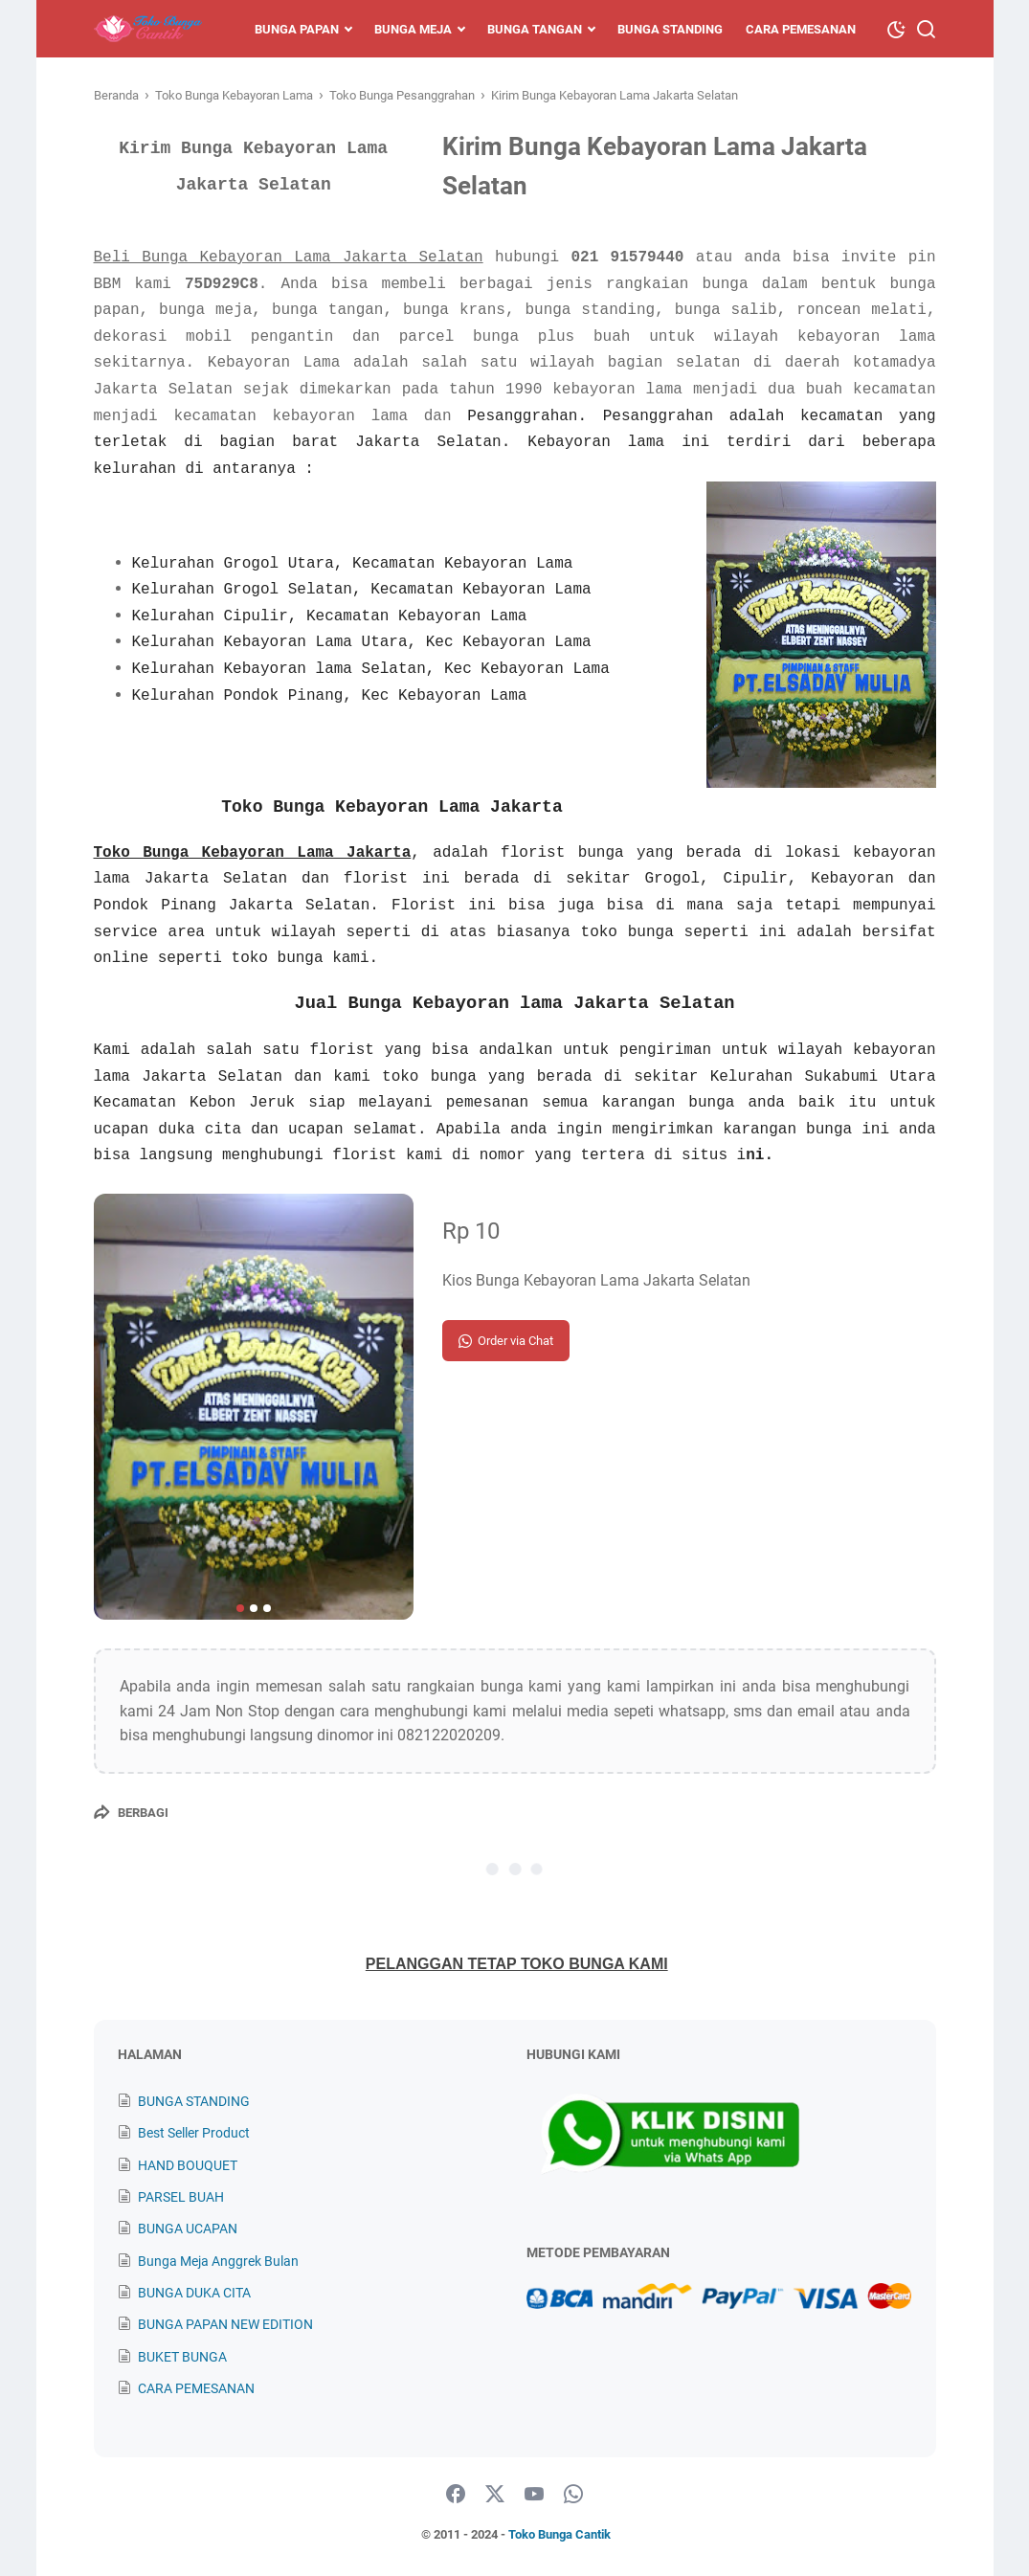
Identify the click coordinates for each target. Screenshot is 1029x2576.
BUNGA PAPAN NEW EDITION (225, 2324)
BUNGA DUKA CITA (194, 2292)
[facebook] (455, 2494)
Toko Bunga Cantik (559, 2534)
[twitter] (495, 2494)
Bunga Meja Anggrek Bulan (218, 2261)
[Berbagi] (131, 1812)
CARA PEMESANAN (196, 2388)
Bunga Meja (413, 29)
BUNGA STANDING (194, 2101)
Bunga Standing (670, 29)
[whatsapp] (573, 2494)
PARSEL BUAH (181, 2197)
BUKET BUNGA (182, 2356)
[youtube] (534, 2494)
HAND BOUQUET (187, 2165)
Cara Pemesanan (801, 29)
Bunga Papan (297, 29)
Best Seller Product (194, 2132)
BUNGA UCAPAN (187, 2228)
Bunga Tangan (534, 29)
